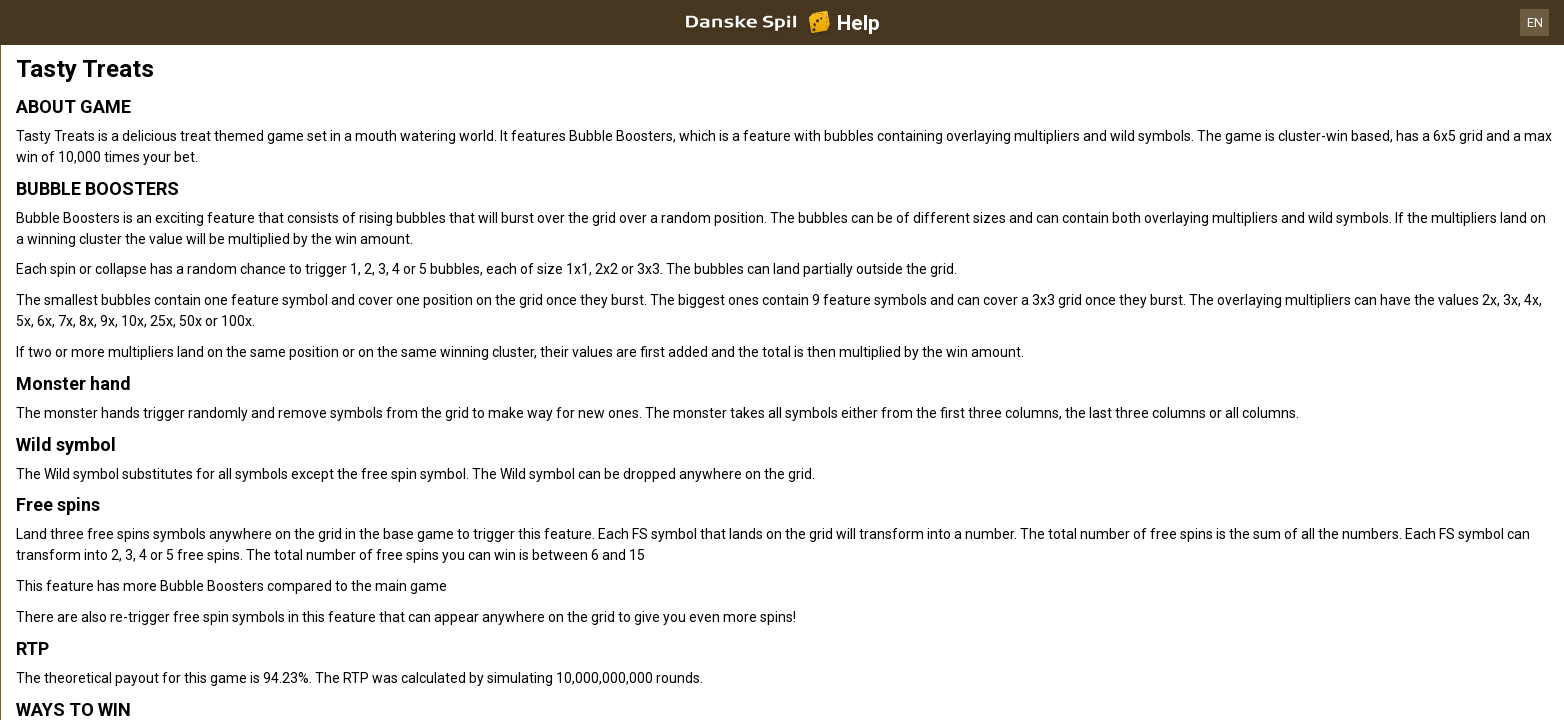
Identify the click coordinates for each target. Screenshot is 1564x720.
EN (1535, 22)
